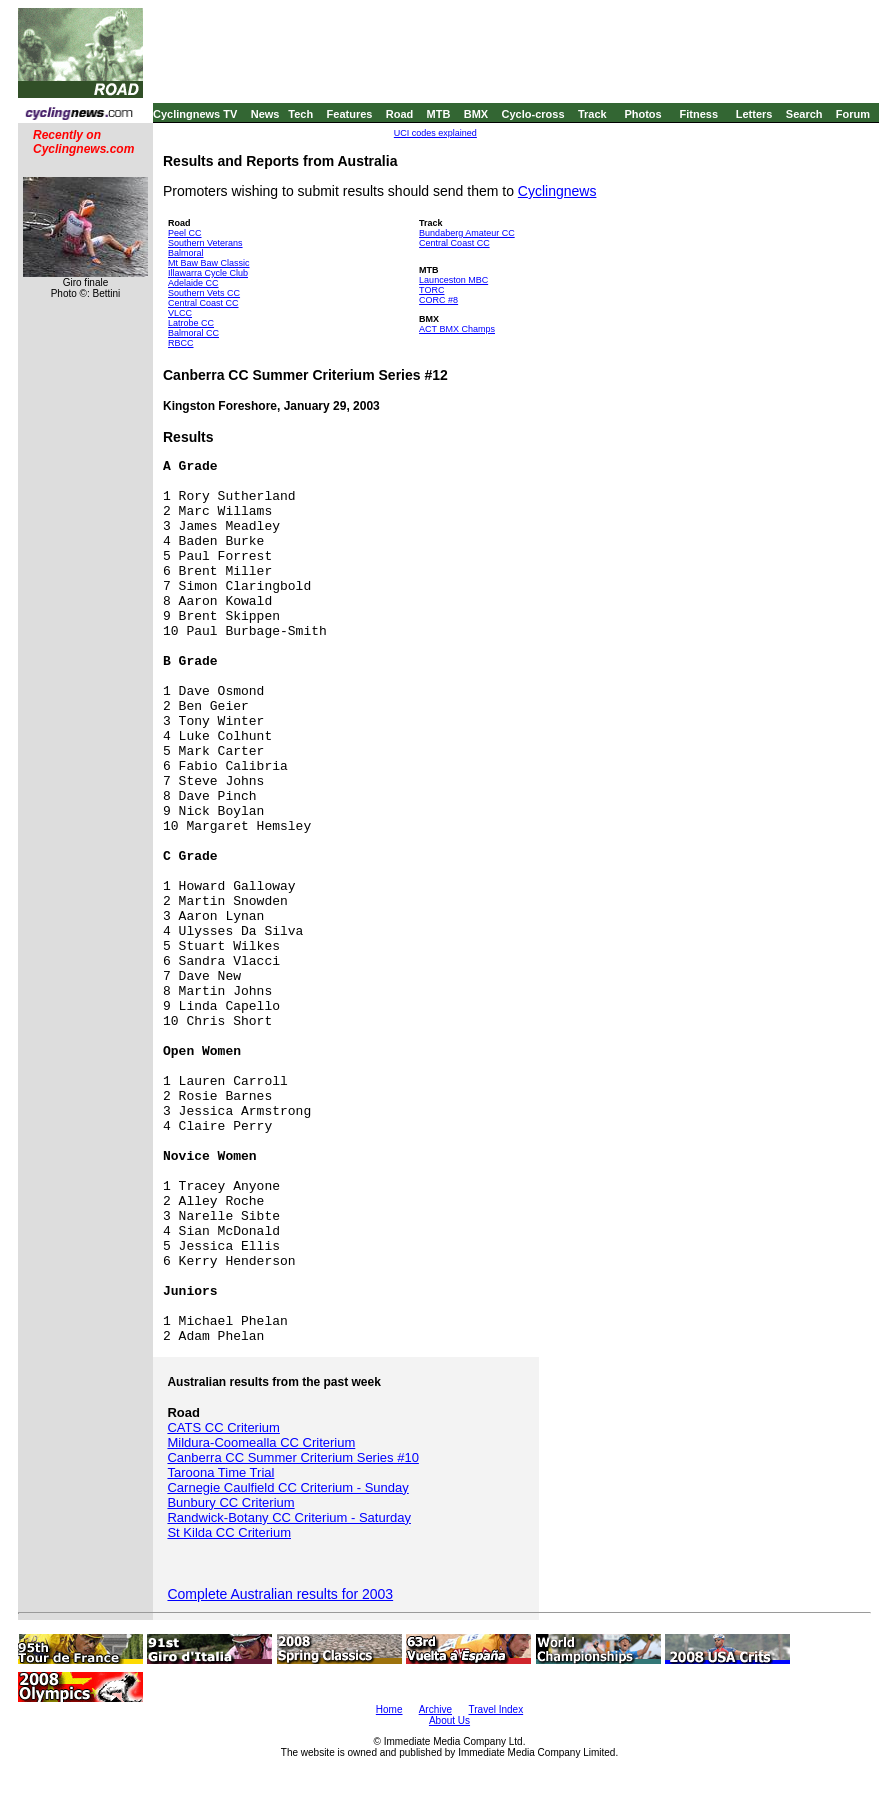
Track (592, 114)
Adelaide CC (193, 283)
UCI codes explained (435, 133)
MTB (439, 114)
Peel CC (185, 233)
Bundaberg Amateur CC (467, 233)
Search (804, 114)
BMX (476, 114)
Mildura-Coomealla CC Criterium (261, 1442)
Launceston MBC (453, 280)
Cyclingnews (557, 191)
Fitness (698, 114)
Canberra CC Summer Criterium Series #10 (292, 1457)
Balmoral (186, 253)
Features (350, 114)
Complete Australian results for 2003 (280, 1594)
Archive (435, 1709)
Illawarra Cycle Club (208, 273)
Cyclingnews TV (195, 114)
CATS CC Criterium (223, 1427)
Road (400, 114)
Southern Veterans (205, 243)
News (265, 114)
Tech (300, 114)
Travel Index (496, 1709)
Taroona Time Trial (220, 1472)
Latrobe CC (191, 323)
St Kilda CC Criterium (229, 1532)
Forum (853, 114)
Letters (754, 114)
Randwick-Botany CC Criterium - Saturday (288, 1517)
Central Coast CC (203, 303)
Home (389, 1709)
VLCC (180, 313)
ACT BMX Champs (457, 329)
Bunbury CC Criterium (230, 1502)
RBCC (181, 343)
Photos (642, 114)
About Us (449, 1720)
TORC (431, 290)
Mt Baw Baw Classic (209, 263)
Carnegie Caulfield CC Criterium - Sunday (287, 1487)
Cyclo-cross (533, 114)
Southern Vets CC (204, 293)
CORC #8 (438, 300)
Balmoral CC (193, 333)
